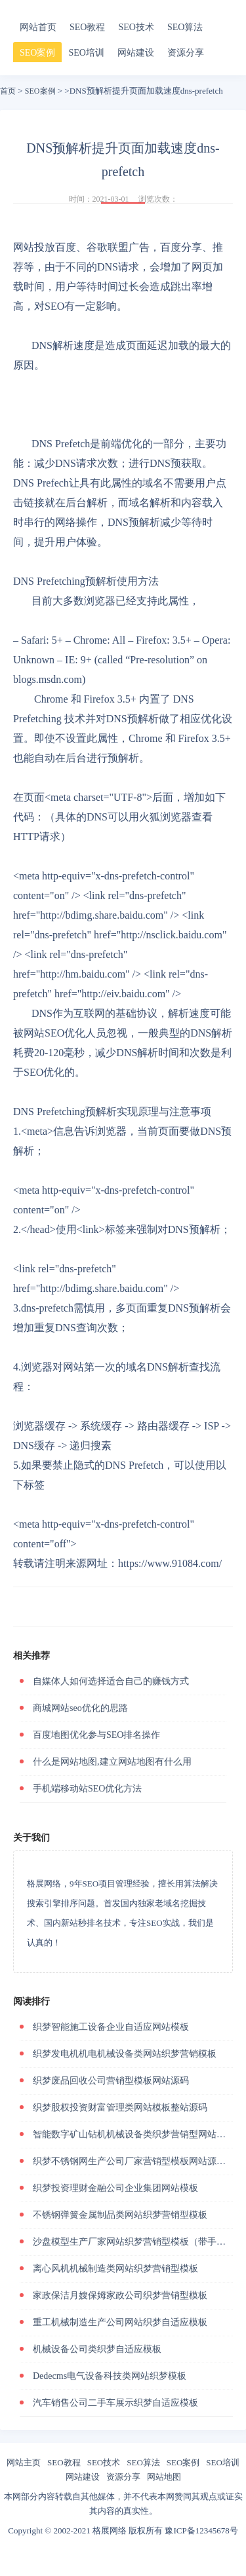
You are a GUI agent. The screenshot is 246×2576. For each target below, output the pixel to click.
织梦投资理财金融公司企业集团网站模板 (115, 2188)
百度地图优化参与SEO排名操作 (96, 1735)
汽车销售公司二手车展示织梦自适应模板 (115, 2403)
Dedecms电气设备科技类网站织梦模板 (109, 2376)
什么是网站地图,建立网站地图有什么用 (112, 1762)
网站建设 (135, 53)
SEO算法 (185, 27)
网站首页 (38, 27)
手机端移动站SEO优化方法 (87, 1789)
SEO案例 (37, 53)
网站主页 (24, 2462)
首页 (8, 91)
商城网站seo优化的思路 (80, 1708)
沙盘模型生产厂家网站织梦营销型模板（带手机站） (138, 2242)
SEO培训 (86, 53)
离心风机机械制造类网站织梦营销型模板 (115, 2268)
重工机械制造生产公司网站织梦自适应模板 (120, 2322)
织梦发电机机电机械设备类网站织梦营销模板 (124, 2054)
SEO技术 (136, 27)
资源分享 (185, 53)
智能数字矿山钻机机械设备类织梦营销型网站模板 (134, 2134)
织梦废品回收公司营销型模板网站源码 (111, 2081)
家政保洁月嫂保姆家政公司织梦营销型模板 (120, 2295)
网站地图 (164, 2477)
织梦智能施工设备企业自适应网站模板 (111, 2027)
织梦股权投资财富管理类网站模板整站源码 (120, 2107)
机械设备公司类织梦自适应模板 (97, 2349)
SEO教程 (87, 27)
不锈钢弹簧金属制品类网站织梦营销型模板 (120, 2215)
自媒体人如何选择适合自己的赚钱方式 (111, 1681)
